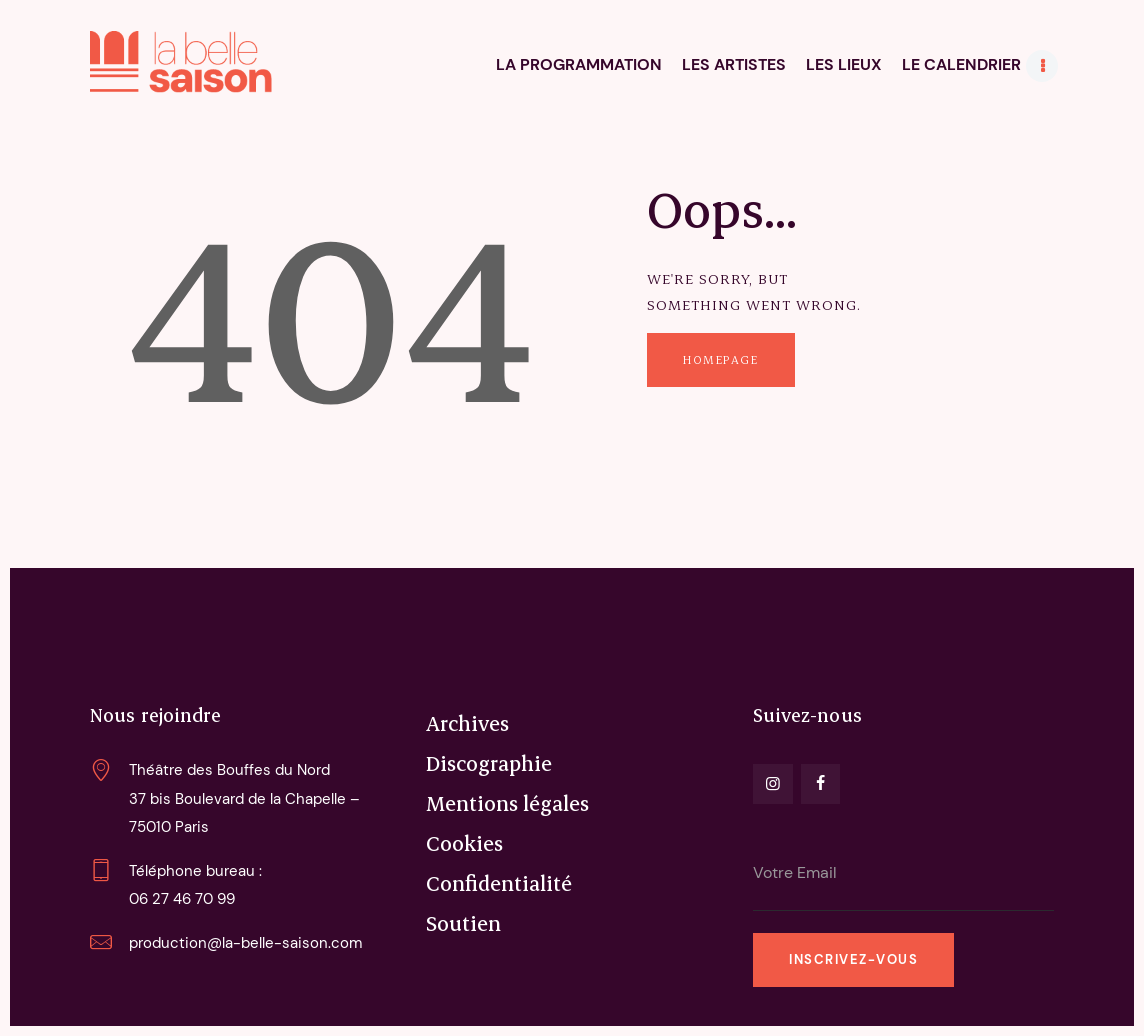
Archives (467, 723)
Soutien (463, 923)
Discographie (489, 763)
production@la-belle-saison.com (245, 943)
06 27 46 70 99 (182, 899)
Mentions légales (507, 803)
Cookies (464, 843)
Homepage (720, 359)
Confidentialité (499, 883)
